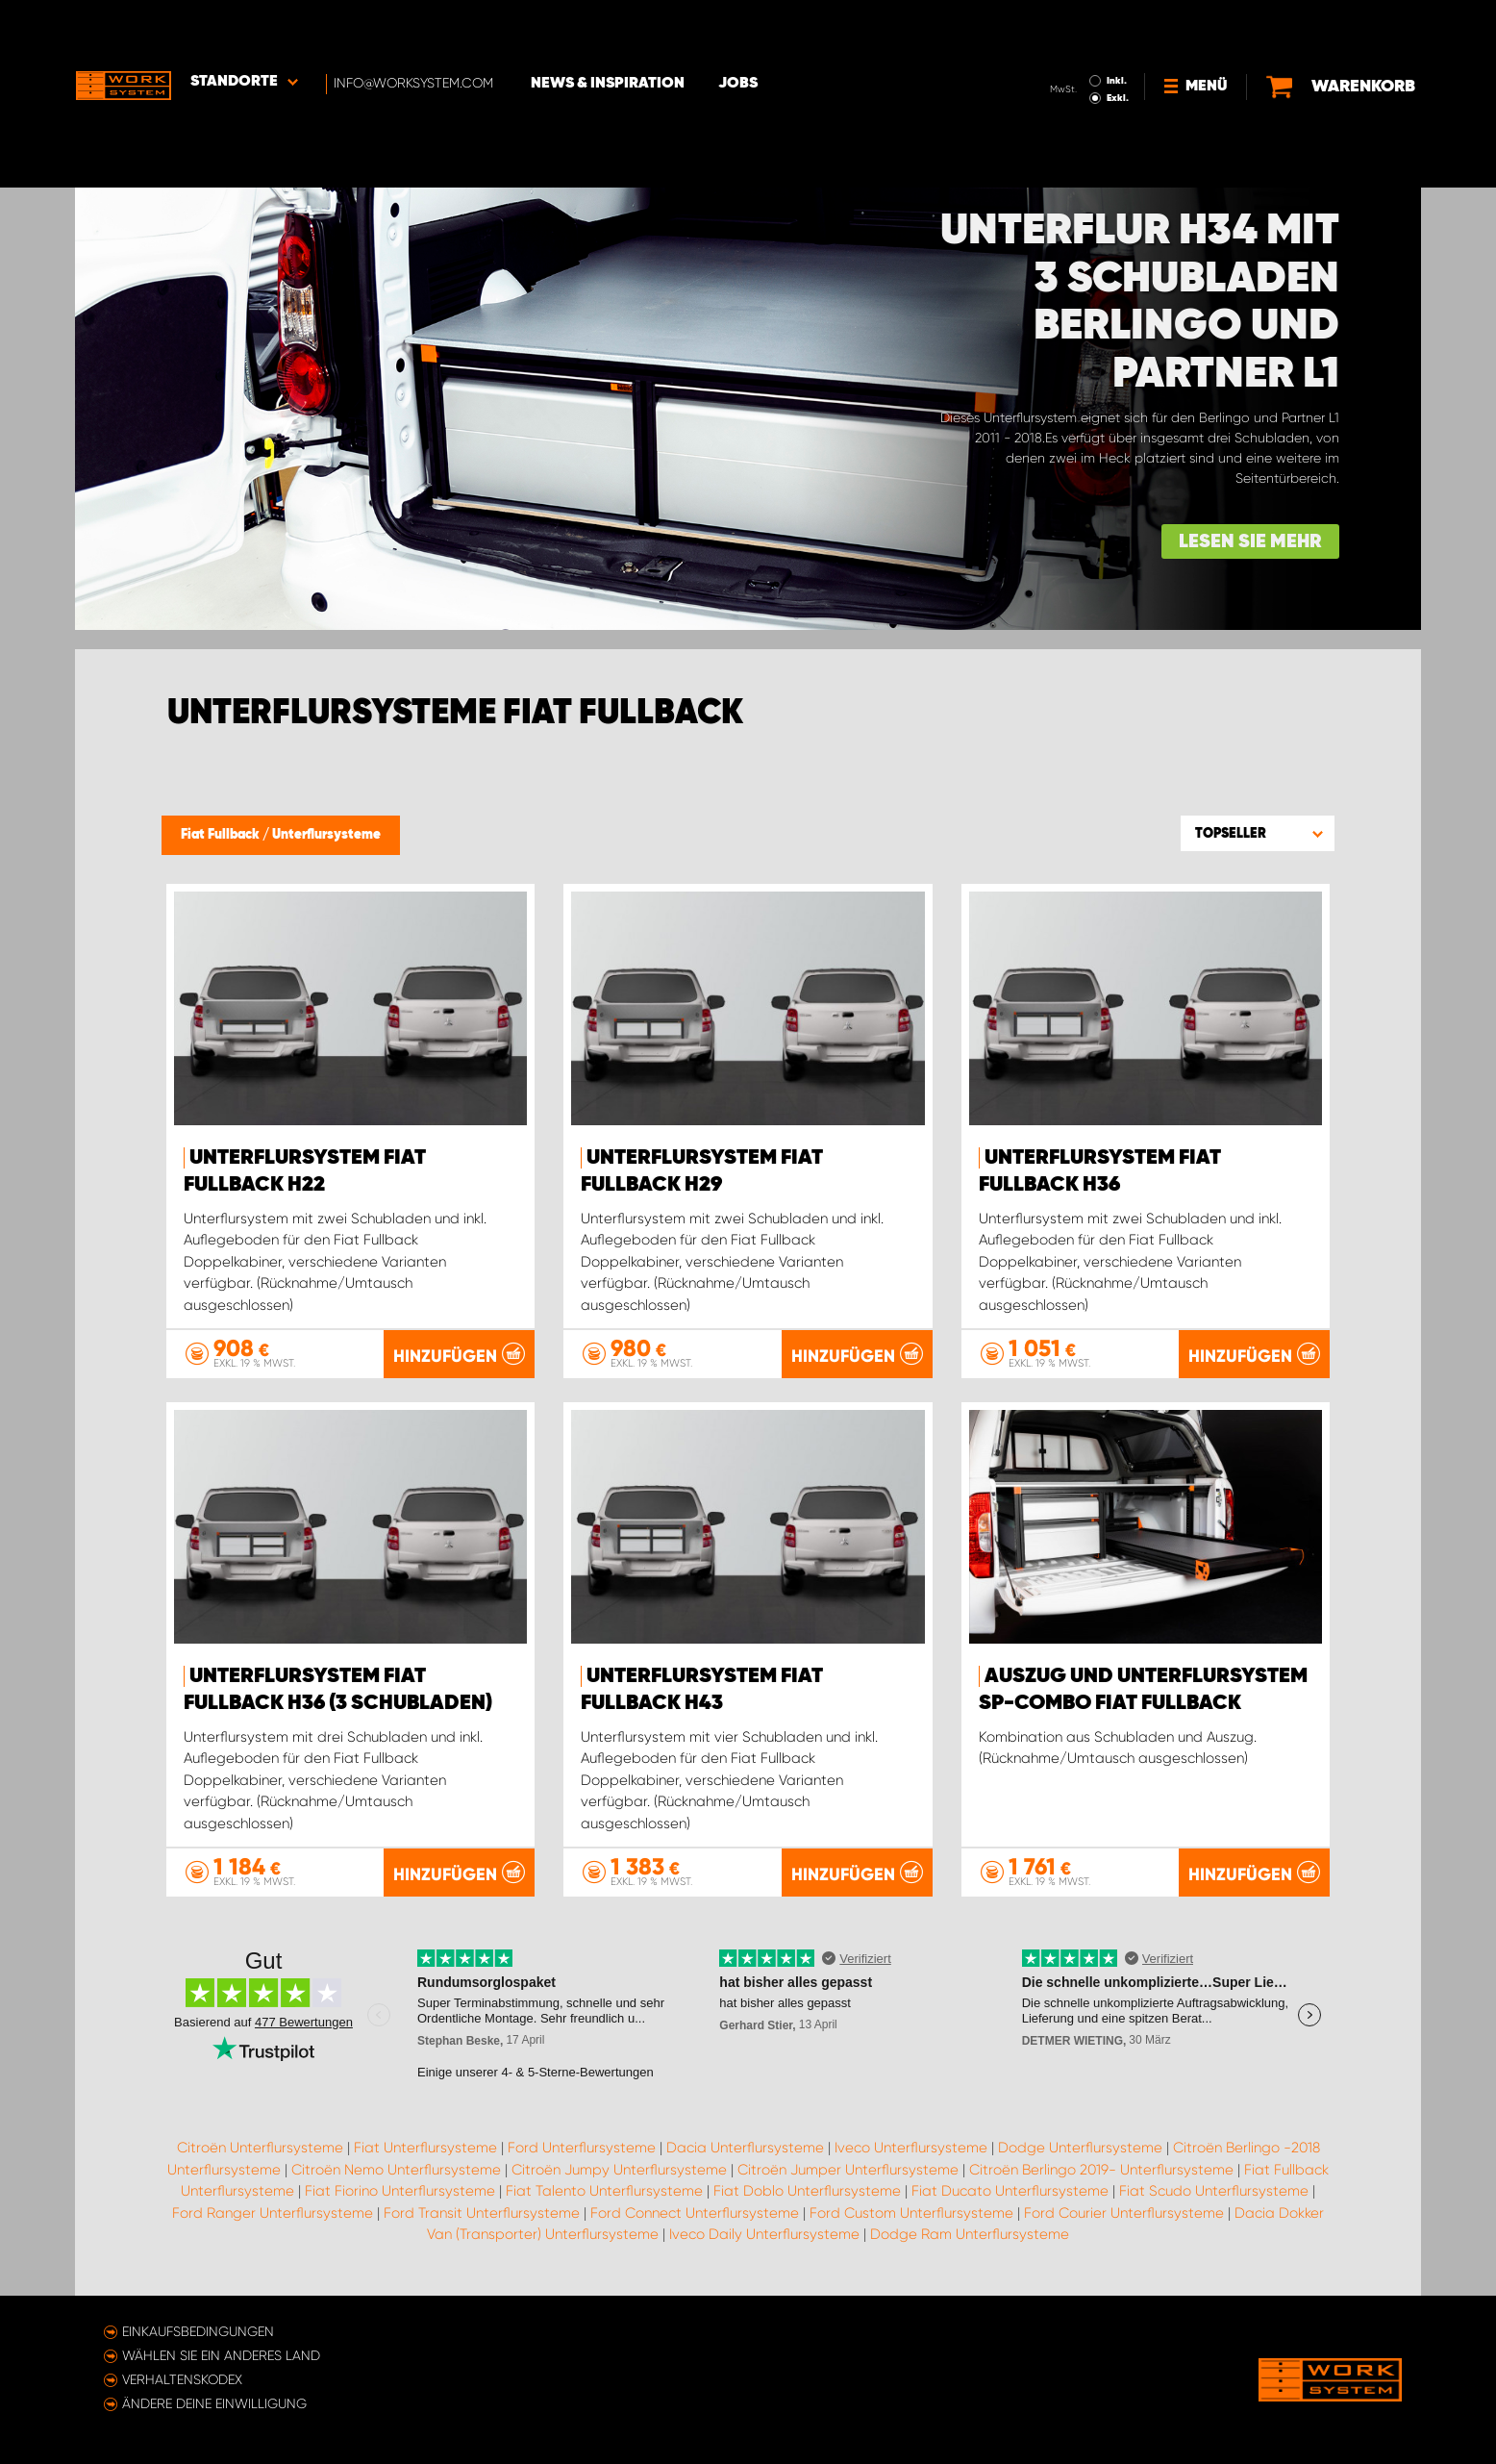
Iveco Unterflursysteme (911, 2147)
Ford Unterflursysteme (582, 2147)
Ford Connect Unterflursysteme (694, 2213)
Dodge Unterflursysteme (1080, 2147)
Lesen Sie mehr (1250, 542)
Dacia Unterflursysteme (745, 2147)
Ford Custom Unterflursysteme (911, 2213)
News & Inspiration (609, 30)
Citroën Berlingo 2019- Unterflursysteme (1101, 2169)
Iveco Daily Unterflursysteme (764, 2234)
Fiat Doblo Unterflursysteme (807, 2191)
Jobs (739, 30)
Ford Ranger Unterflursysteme (272, 2213)
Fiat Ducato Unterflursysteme (1010, 2191)
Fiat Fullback (221, 835)
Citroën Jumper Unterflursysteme (848, 2169)
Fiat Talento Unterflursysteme (604, 2191)
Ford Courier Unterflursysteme (1124, 2213)
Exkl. (1119, 44)
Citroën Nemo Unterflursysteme (396, 2169)
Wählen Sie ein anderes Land (221, 2355)
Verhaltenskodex (182, 2379)
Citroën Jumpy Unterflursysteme (619, 2169)
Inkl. (1118, 27)
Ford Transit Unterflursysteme (482, 2213)
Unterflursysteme (326, 835)
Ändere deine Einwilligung (214, 2403)
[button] (1257, 833)
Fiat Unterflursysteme (425, 2147)
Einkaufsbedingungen (198, 2331)
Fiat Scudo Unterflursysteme (1214, 2191)
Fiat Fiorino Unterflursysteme (400, 2191)
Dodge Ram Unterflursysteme (969, 2234)
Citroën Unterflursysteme (260, 2147)
